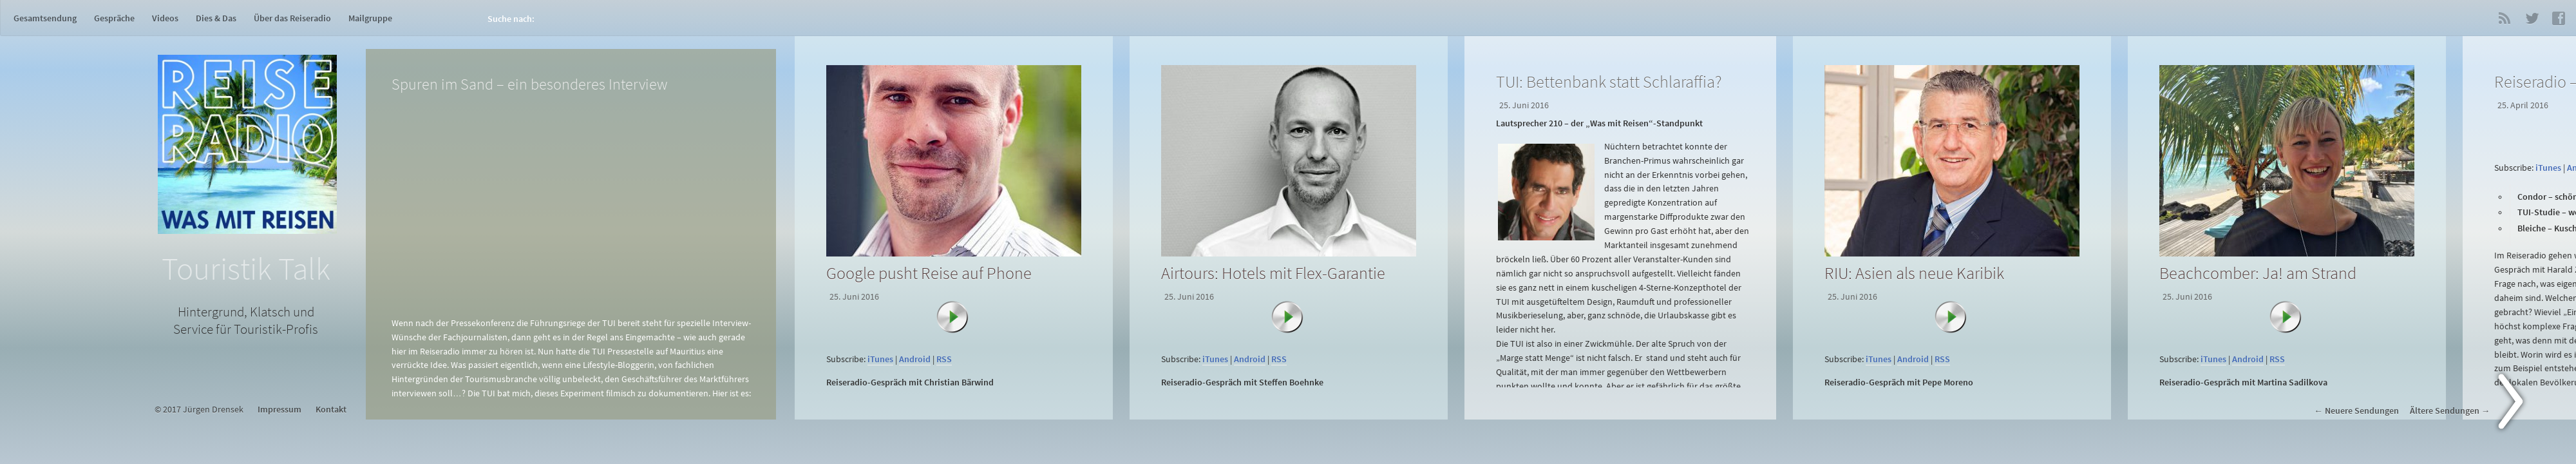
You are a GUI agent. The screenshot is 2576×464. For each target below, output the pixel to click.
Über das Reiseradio (292, 18)
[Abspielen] (958, 323)
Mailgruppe (370, 18)
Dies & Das (216, 18)
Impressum (279, 409)
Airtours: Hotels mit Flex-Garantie (1273, 273)
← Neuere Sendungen (2356, 410)
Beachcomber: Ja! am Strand (2257, 273)
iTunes (880, 359)
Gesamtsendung (45, 18)
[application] (956, 343)
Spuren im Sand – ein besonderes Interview (529, 84)
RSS (2504, 18)
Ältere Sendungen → (2450, 410)
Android (915, 359)
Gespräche (114, 18)
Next (2518, 404)
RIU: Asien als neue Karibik (1914, 273)
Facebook (2558, 18)
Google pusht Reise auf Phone (929, 273)
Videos (165, 18)
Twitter (2531, 18)
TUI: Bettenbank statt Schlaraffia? (1608, 81)
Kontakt (331, 409)
